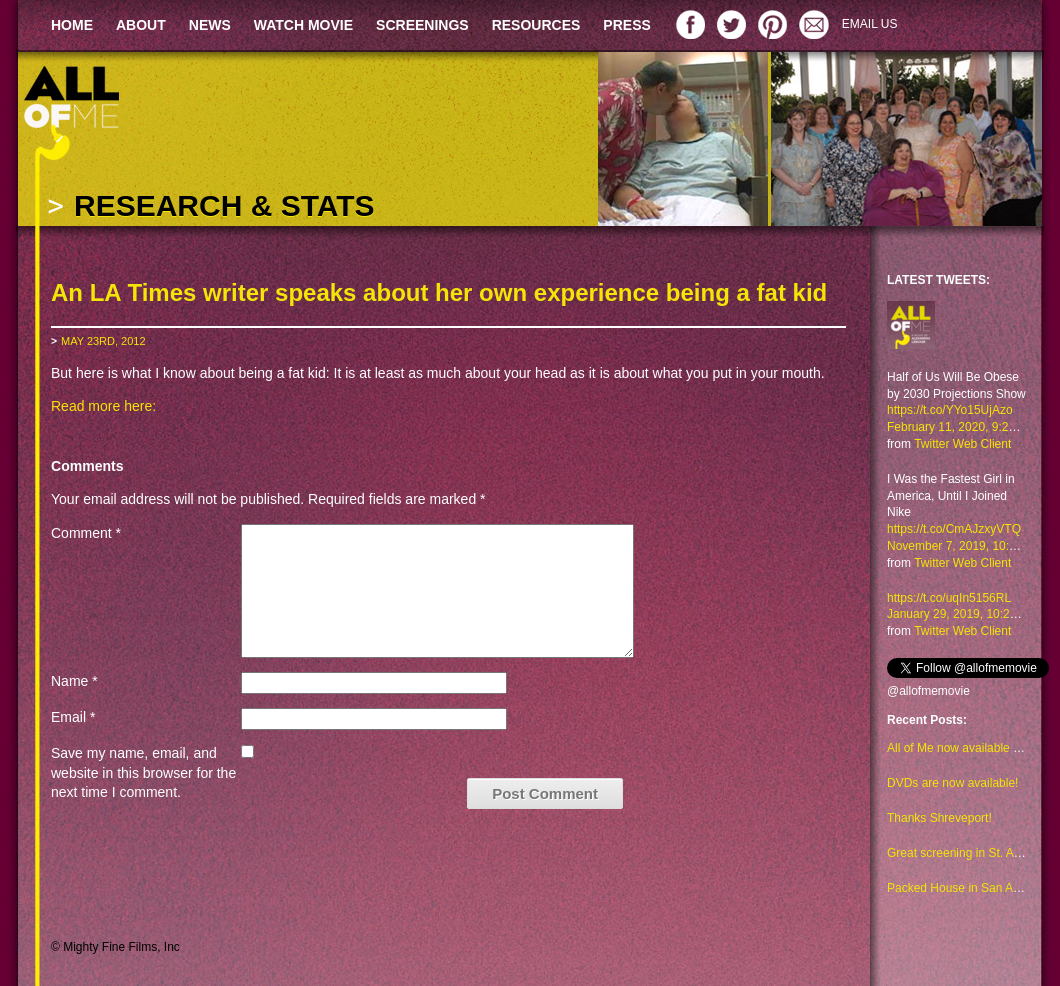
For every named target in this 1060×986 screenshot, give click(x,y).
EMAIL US (870, 24)
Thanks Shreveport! (939, 818)
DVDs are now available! (952, 783)
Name (74, 681)
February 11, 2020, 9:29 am (961, 427)
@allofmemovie (928, 691)
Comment (86, 533)
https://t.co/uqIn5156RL (949, 598)
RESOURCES (536, 25)
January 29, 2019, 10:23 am (961, 614)
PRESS (626, 25)
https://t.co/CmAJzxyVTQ (954, 529)
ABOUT (141, 25)
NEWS (210, 25)
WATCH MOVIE (303, 25)
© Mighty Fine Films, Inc (115, 947)
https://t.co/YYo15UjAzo (950, 410)
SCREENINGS (422, 25)
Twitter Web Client (962, 444)
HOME (72, 25)
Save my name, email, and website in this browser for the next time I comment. (143, 772)
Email (73, 717)
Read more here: (103, 406)
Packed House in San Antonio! (968, 888)
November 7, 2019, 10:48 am (964, 546)
